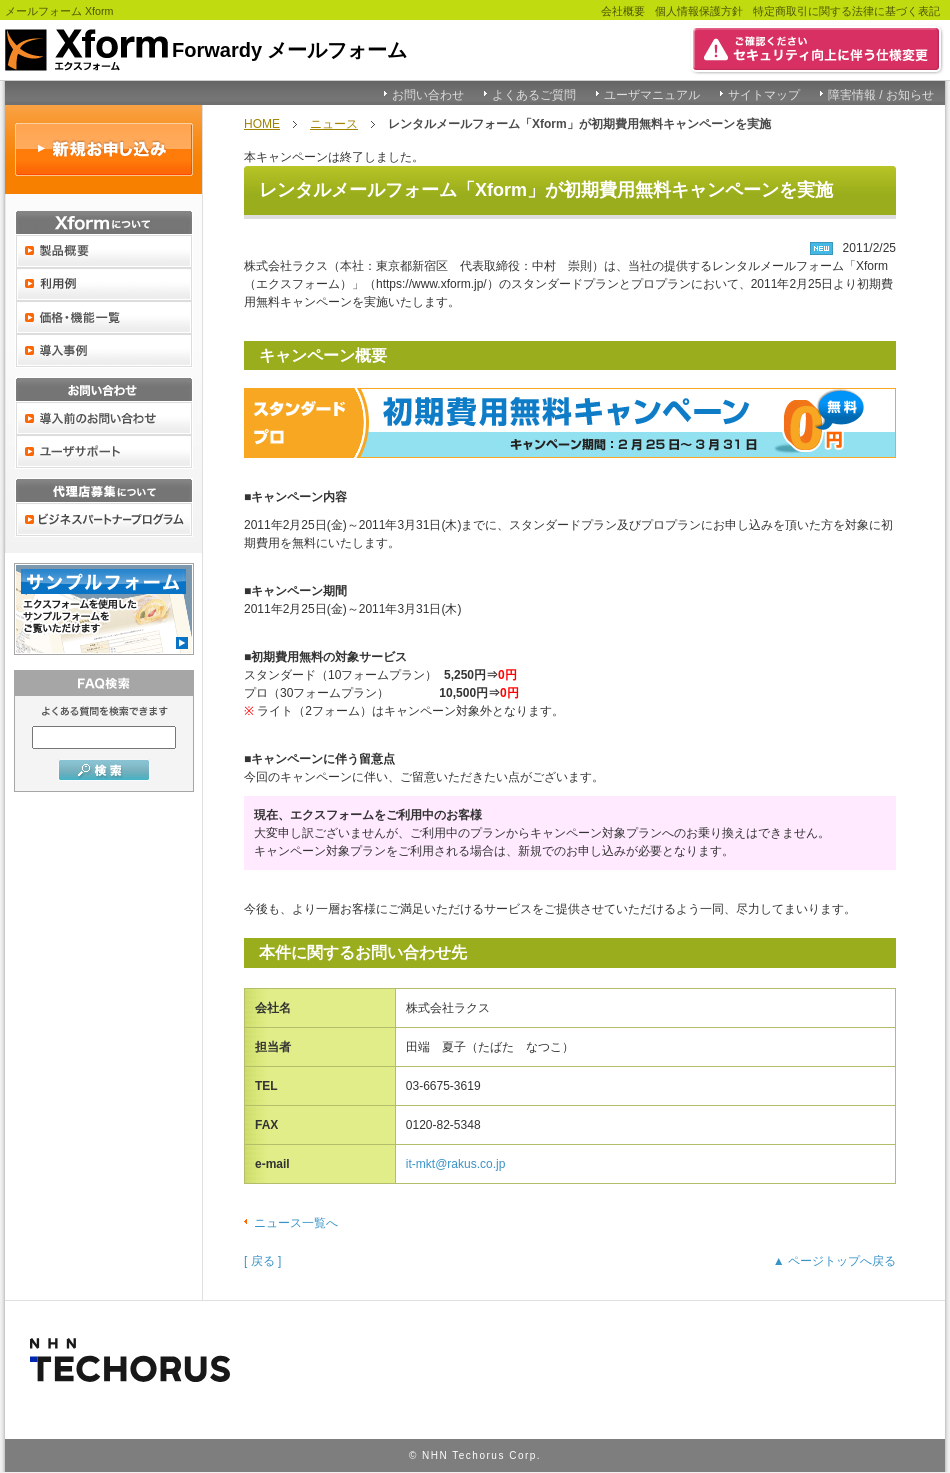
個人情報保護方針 (699, 11)
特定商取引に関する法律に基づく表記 (846, 11)
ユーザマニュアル (652, 95)
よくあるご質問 (534, 95)
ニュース (334, 124)
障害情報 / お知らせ (881, 95)
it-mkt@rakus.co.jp (456, 1164)
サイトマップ (764, 95)
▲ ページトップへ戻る (834, 1261)
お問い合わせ (428, 95)
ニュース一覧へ (296, 1223)
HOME (262, 124)
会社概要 (623, 11)
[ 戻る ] (262, 1261)
